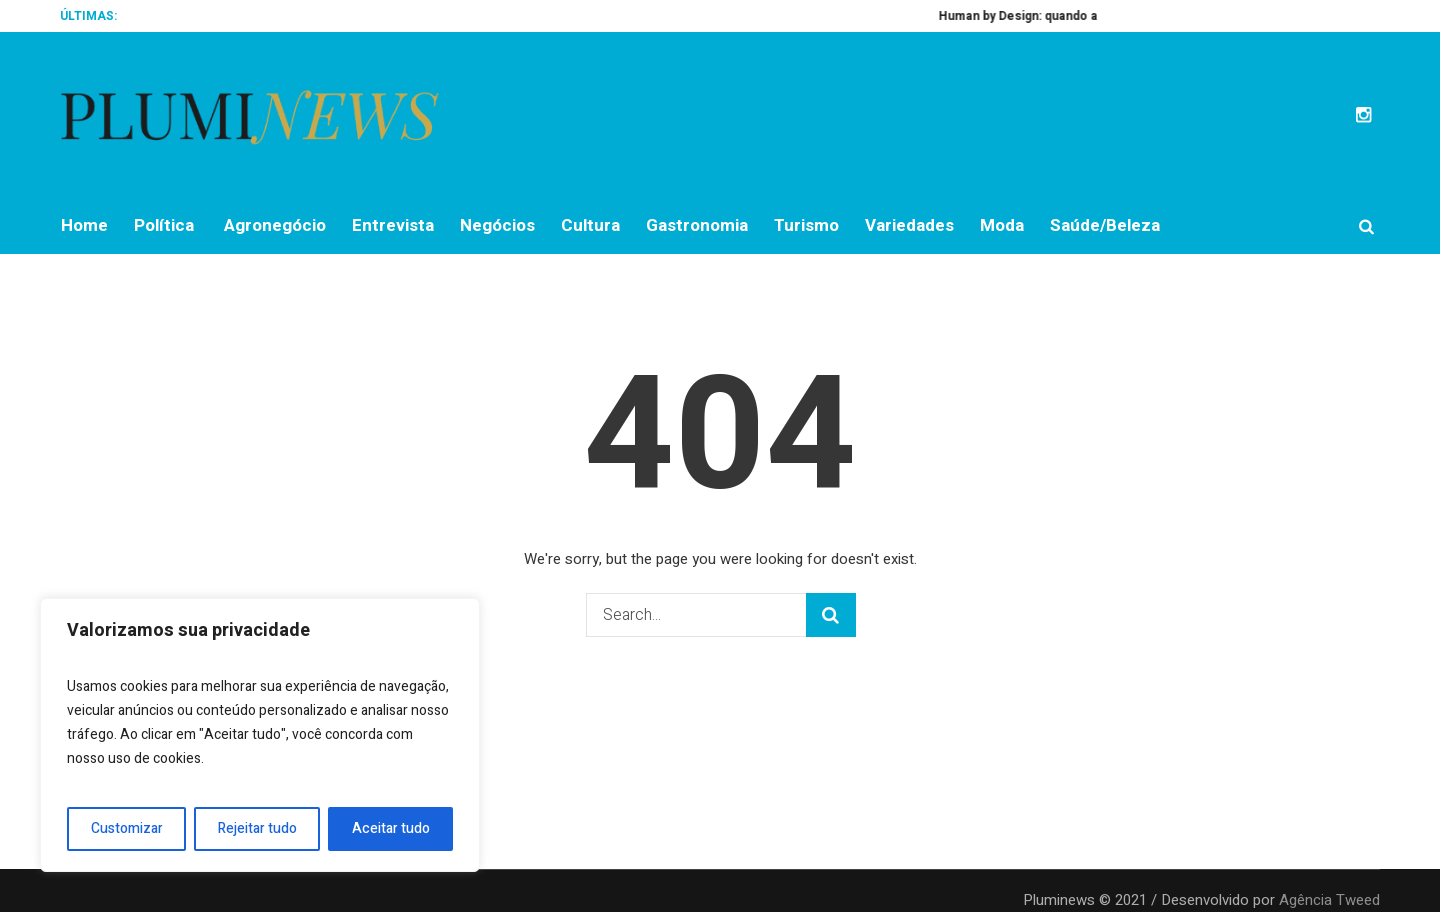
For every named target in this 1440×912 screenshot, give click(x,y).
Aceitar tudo (391, 828)
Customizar (127, 828)
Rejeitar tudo (257, 828)
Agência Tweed (1329, 900)
